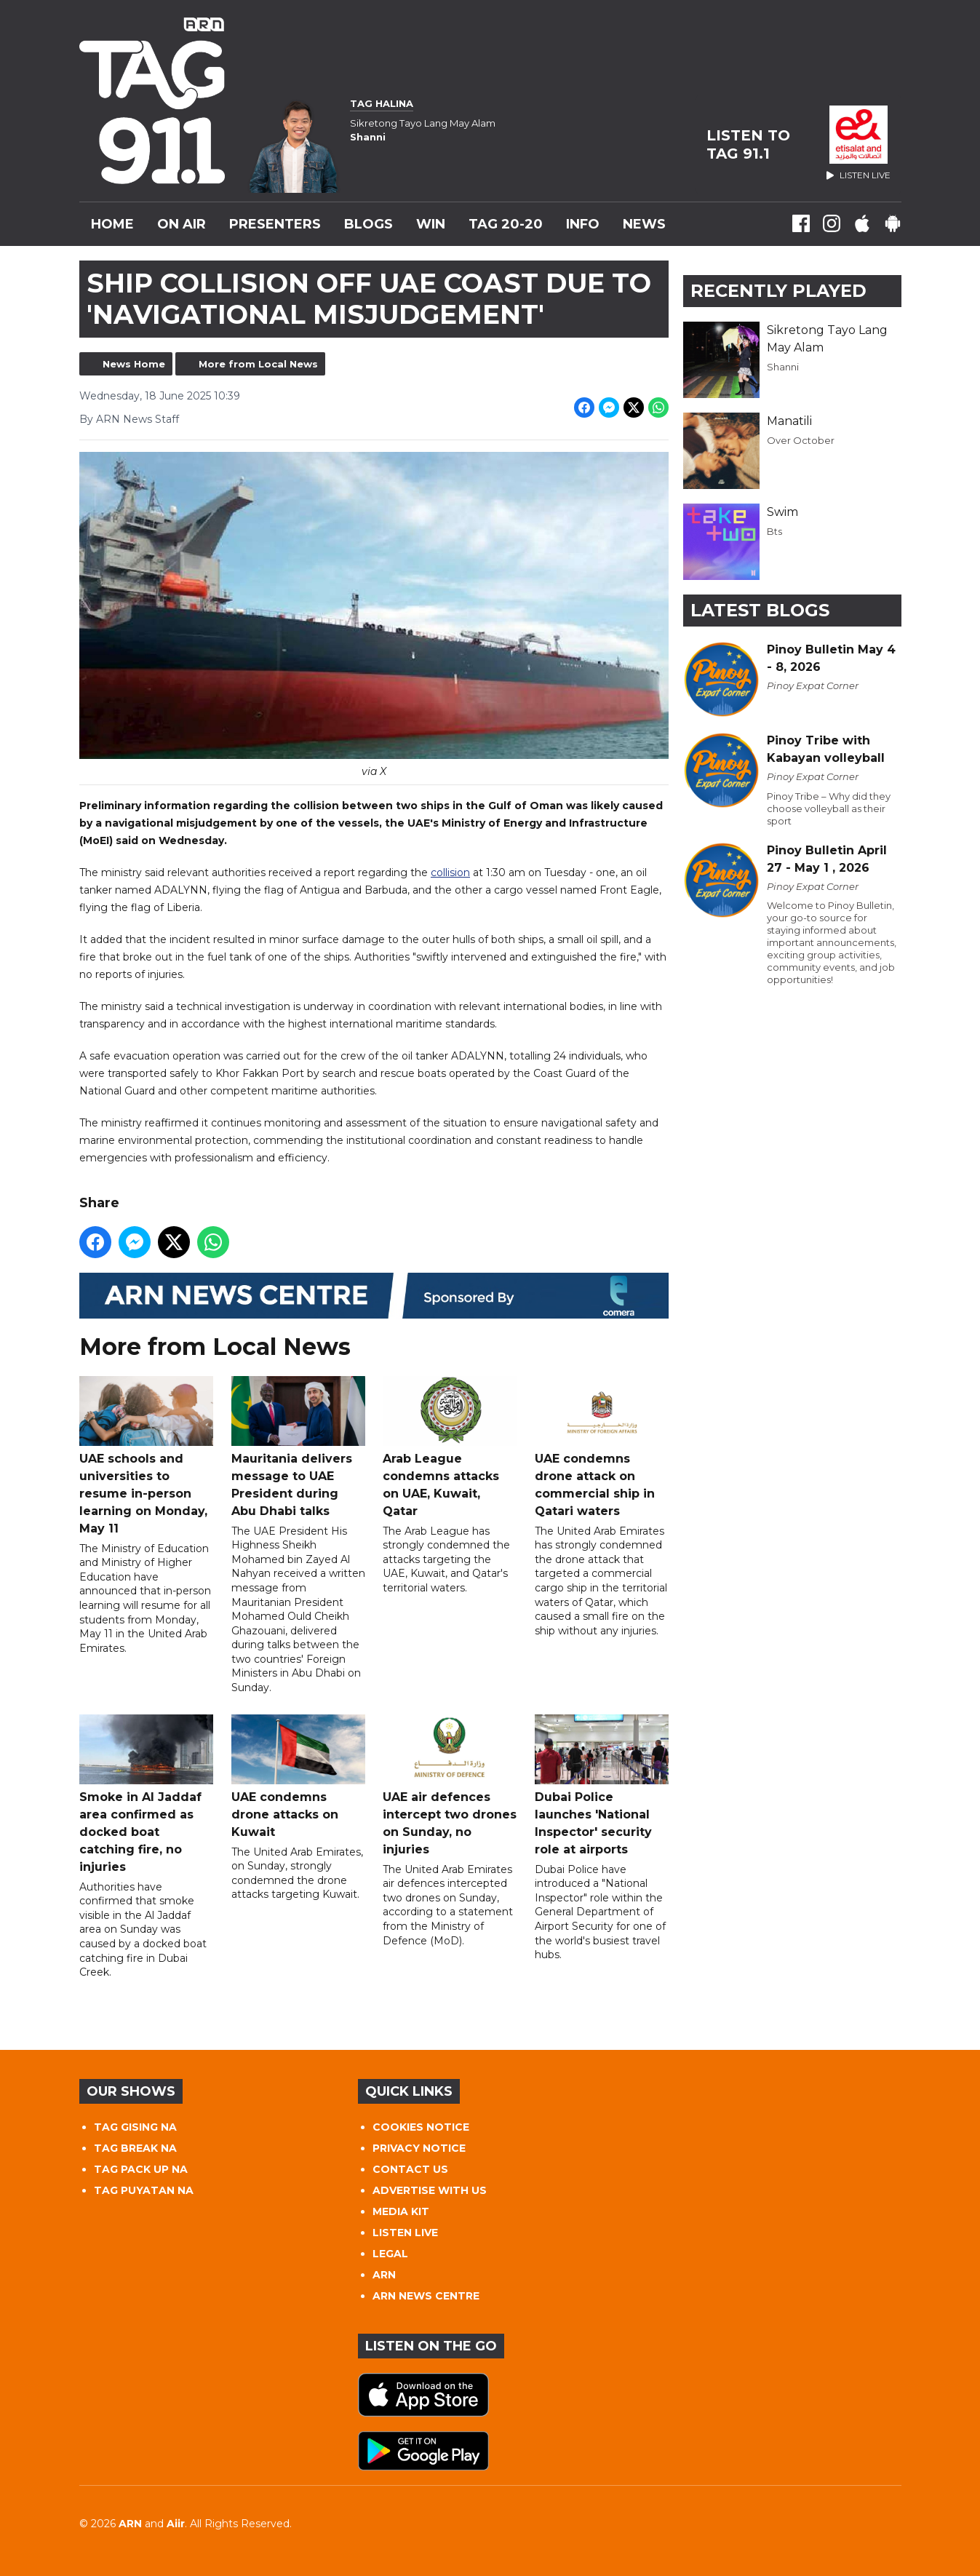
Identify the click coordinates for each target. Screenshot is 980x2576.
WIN (430, 224)
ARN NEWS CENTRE (426, 2295)
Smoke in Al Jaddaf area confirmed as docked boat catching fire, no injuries (146, 1794)
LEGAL (390, 2253)
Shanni (783, 367)
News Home (134, 364)
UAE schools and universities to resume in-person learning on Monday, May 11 (146, 1455)
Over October (800, 440)
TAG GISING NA (135, 2127)
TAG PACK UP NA (141, 2169)
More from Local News (258, 364)
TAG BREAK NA (135, 2148)
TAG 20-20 (506, 224)
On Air (181, 224)
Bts (774, 531)
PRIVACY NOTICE (419, 2148)
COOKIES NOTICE (421, 2127)
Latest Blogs (759, 610)
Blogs (368, 224)
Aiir (176, 2523)
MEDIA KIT (401, 2211)
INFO (582, 224)
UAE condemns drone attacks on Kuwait (297, 1776)
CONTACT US (410, 2169)
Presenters (275, 224)
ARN (384, 2274)
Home (112, 224)
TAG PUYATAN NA (144, 2190)
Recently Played (778, 290)
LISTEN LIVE (405, 2232)
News (644, 224)
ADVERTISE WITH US (430, 2190)
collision (450, 873)
